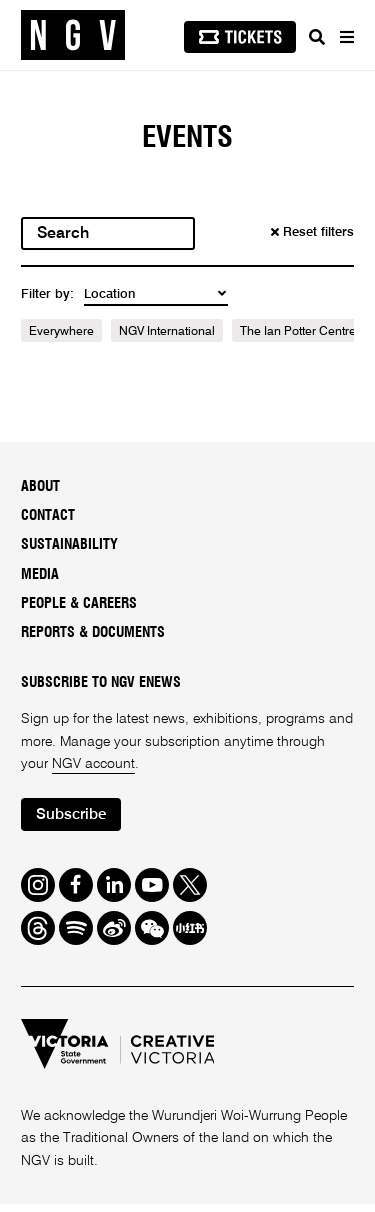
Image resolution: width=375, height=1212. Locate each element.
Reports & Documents (93, 633)
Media (40, 575)
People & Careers (79, 604)
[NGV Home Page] (73, 35)
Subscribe (71, 814)
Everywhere (61, 332)
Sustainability (69, 545)
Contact (48, 516)
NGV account (93, 764)
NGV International (167, 332)
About (40, 487)
